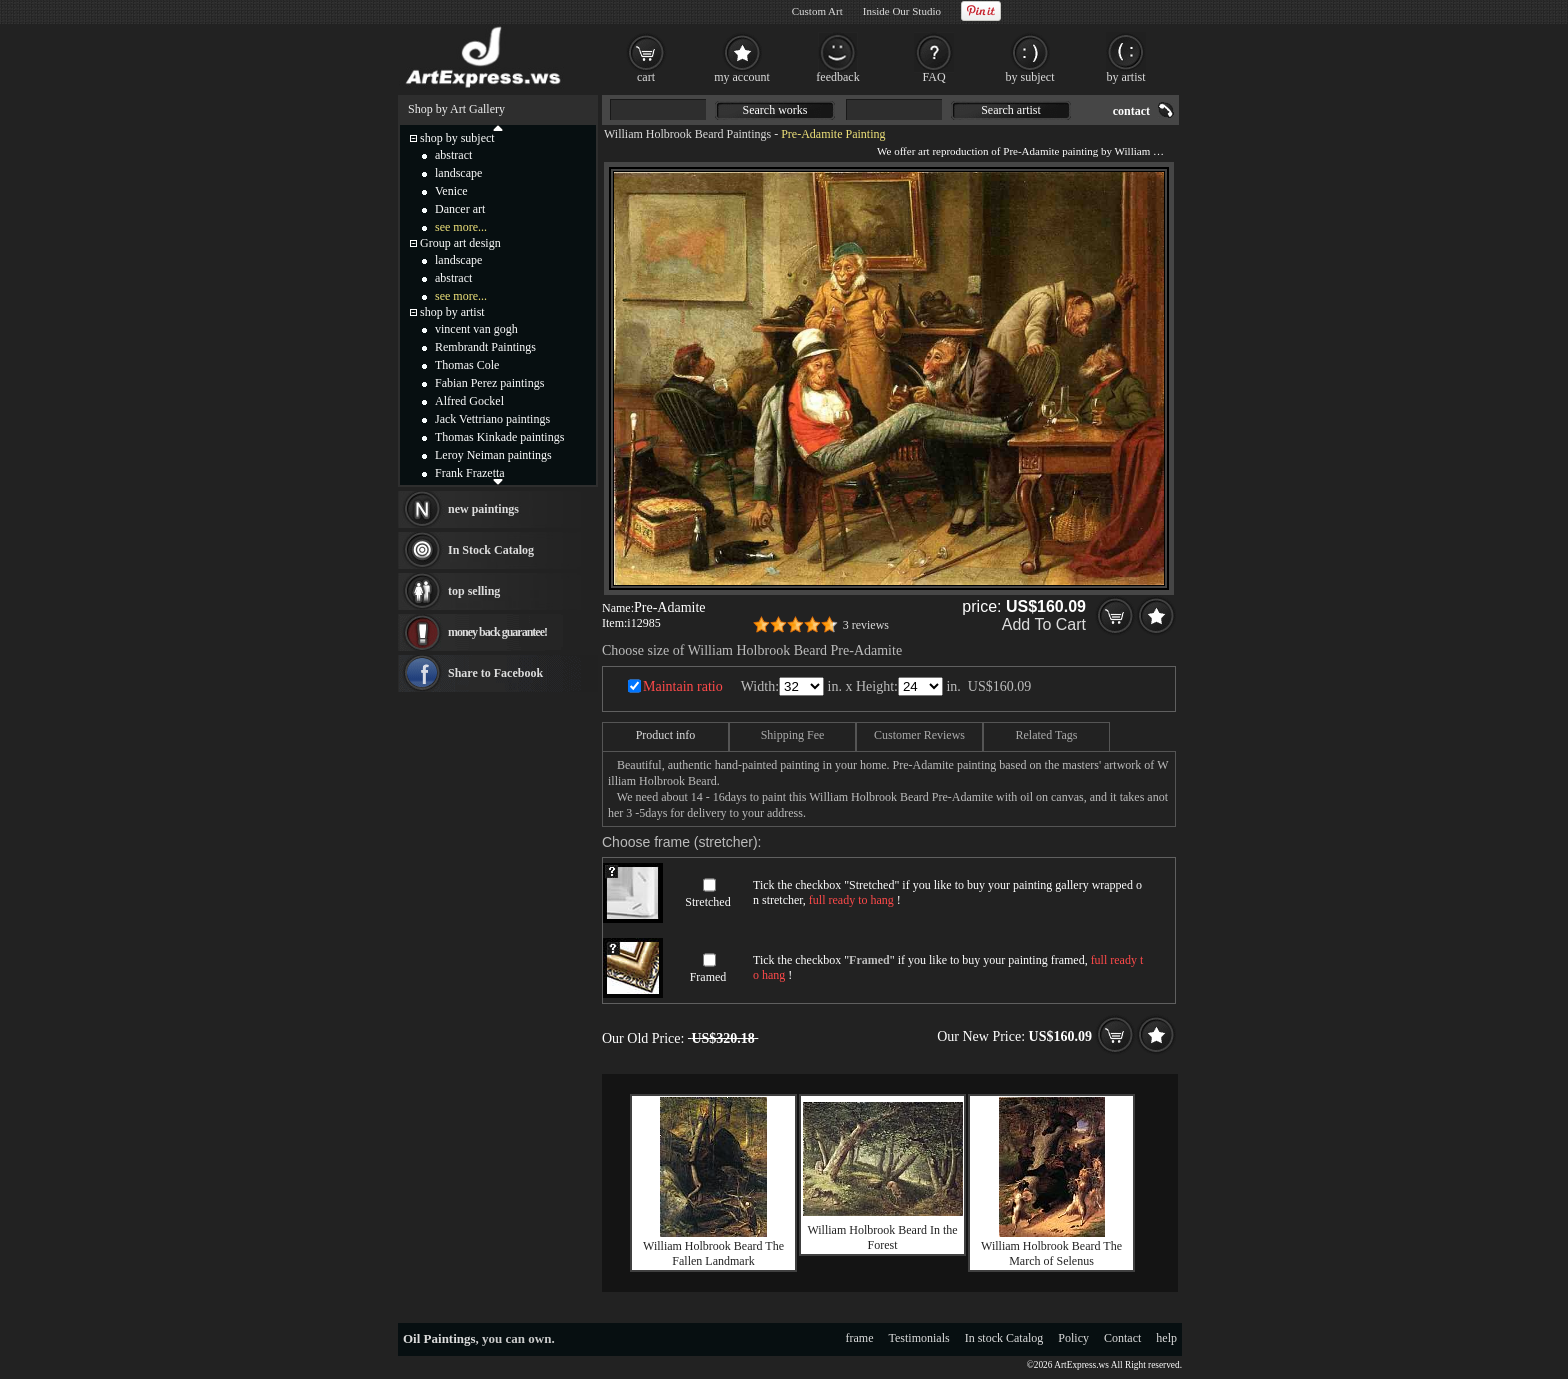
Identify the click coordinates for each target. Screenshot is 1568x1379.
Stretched (707, 902)
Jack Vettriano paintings (492, 419)
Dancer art (460, 209)
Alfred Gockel (469, 401)
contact (1131, 111)
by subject (1030, 77)
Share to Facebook (495, 673)
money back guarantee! (497, 632)
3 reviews (866, 625)
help (1166, 1338)
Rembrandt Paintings (485, 347)
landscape (458, 173)
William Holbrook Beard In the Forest (882, 1237)
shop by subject (457, 138)
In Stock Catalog (491, 550)
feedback (837, 77)
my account (742, 77)
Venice (451, 191)
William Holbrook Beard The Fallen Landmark (713, 1253)
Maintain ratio (683, 686)
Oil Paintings (439, 1338)
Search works (775, 110)
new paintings (483, 509)
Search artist (1011, 110)
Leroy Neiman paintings (493, 455)
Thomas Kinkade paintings (499, 437)
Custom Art (817, 11)
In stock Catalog (1004, 1338)
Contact (1122, 1338)
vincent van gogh (476, 329)
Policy (1073, 1338)
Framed (708, 977)
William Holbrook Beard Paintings (687, 134)
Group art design (460, 243)
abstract (453, 155)
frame (860, 1338)
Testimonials (919, 1338)
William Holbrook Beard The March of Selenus (1051, 1253)
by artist (1126, 77)
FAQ (933, 77)
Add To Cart (1044, 624)
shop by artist (452, 312)
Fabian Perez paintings (489, 383)
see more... (461, 227)
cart (646, 77)
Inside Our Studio (902, 11)
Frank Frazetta (470, 473)
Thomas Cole (467, 365)
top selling (474, 591)
